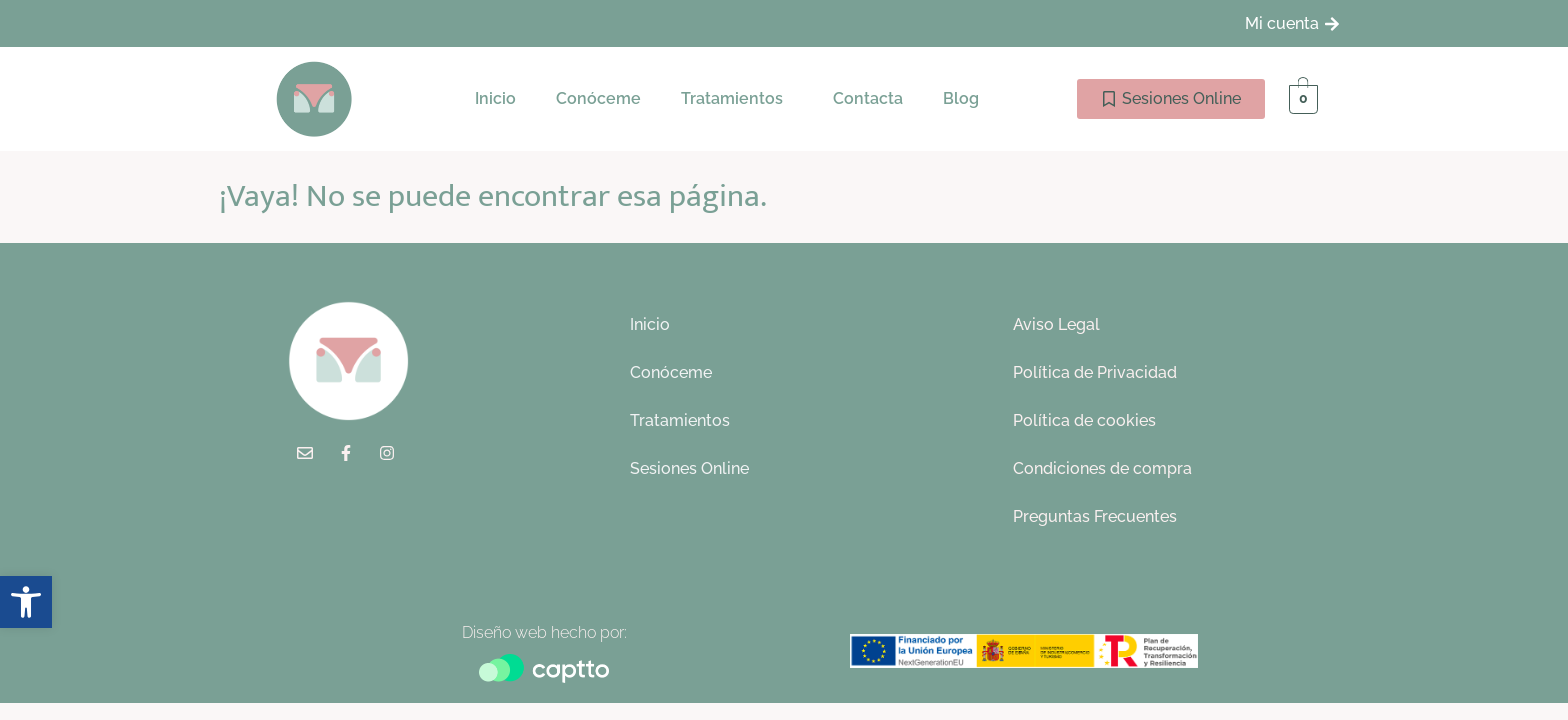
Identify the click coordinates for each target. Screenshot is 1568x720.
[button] (737, 99)
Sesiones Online (689, 468)
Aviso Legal (1056, 324)
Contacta (868, 98)
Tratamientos (732, 98)
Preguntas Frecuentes (1095, 516)
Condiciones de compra (1102, 468)
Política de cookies (1084, 420)
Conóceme (598, 98)
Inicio (495, 98)
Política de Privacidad (1095, 372)
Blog (961, 98)
